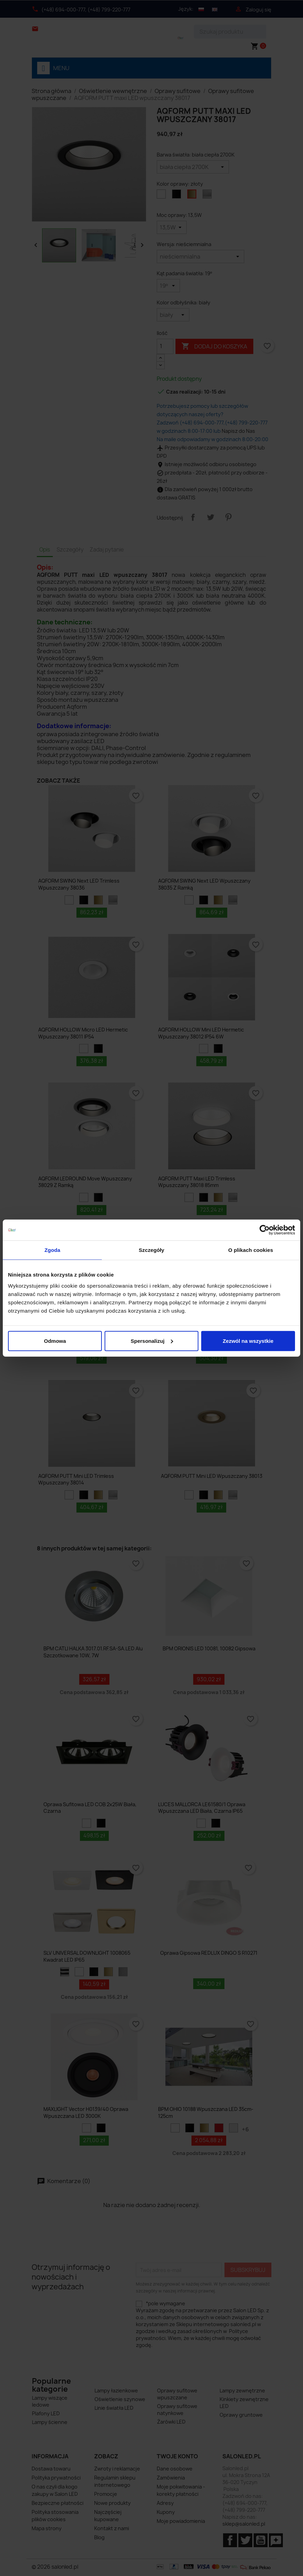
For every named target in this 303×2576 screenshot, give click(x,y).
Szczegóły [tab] (151, 1250)
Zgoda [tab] (52, 1250)
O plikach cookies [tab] (250, 1250)
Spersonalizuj (152, 1341)
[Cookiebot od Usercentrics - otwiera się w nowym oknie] (264, 1230)
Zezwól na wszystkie (248, 1341)
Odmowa (55, 1341)
